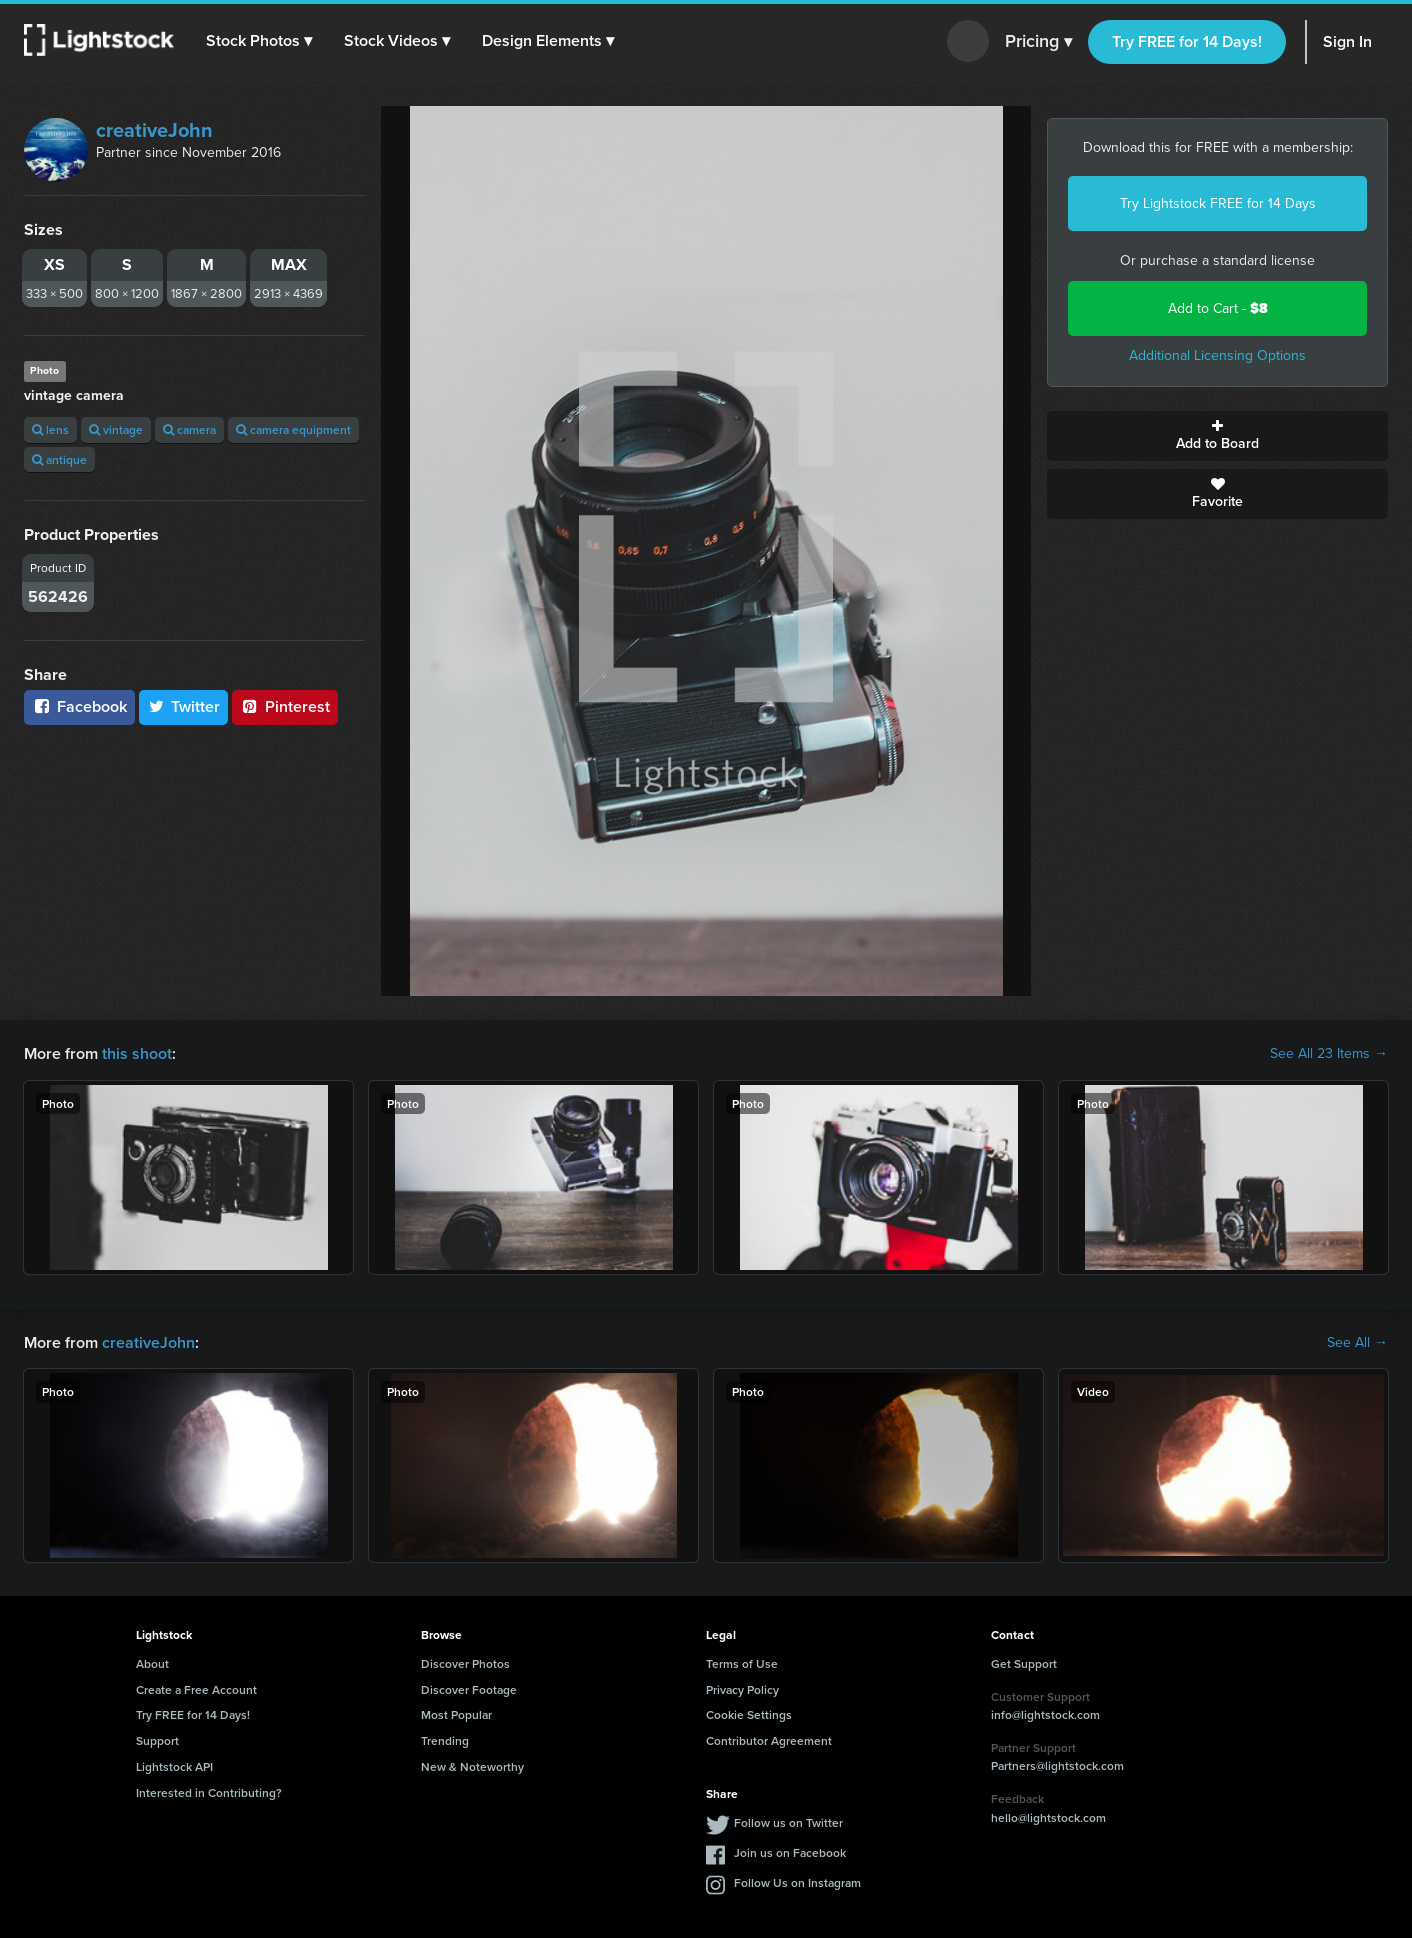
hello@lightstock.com (1048, 1817)
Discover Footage (469, 1689)
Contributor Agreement (769, 1740)
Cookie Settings (749, 1714)
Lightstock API (174, 1766)
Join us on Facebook (790, 1852)
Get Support (1024, 1663)
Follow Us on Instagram (797, 1882)
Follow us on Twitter (788, 1822)
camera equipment (293, 429)
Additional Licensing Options (1217, 355)
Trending (445, 1740)
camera (189, 429)
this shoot (137, 1053)
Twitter (184, 706)
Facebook (79, 706)
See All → (1357, 1343)
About (152, 1663)
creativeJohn (154, 130)
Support (157, 1740)
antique (59, 459)
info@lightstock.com (1045, 1714)
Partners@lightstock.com (1057, 1765)
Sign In (1347, 41)
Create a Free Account (196, 1689)
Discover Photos (465, 1663)
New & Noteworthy (472, 1766)
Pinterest (285, 706)
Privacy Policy (742, 1689)
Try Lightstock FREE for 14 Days (1218, 203)
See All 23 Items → (1329, 1054)
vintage (116, 429)
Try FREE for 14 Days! (1187, 41)
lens (50, 429)
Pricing (1038, 42)
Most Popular (456, 1714)
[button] (259, 41)
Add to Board (1217, 436)
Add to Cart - (1218, 308)
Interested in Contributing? (209, 1792)
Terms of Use (742, 1663)
